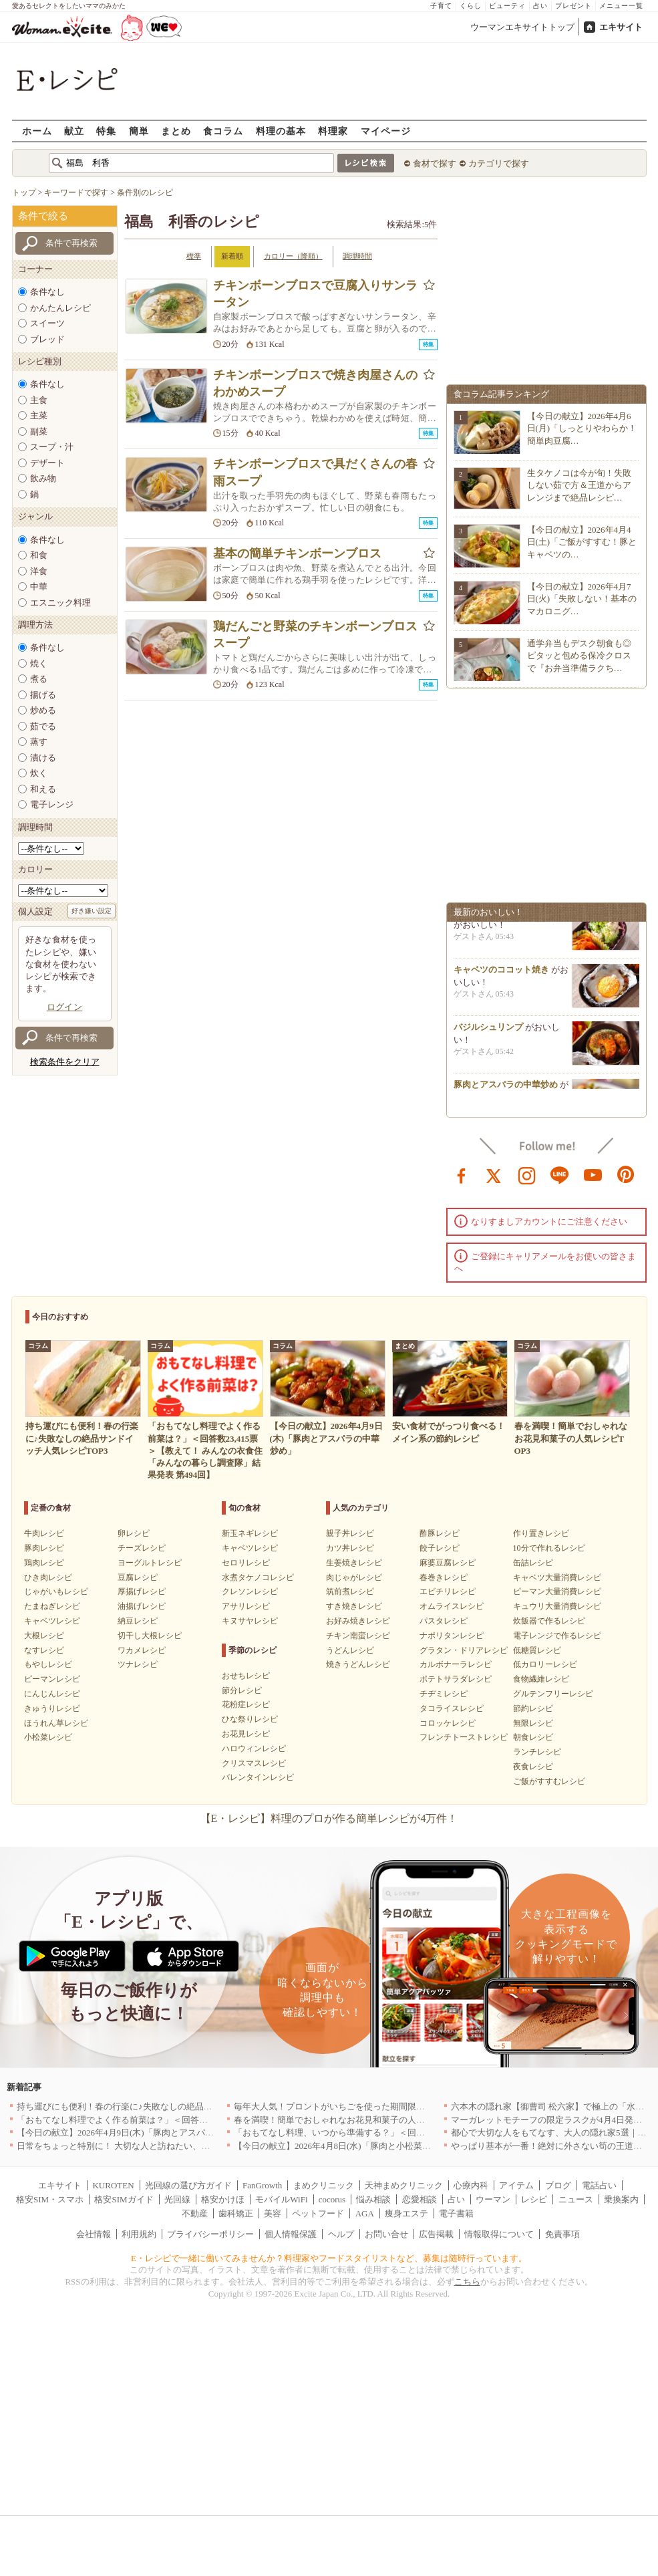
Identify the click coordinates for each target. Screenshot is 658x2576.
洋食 (38, 571)
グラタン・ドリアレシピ (464, 1650)
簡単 (139, 130)
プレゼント (573, 5)
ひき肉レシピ (48, 1577)
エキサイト (621, 27)
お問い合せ (386, 2234)
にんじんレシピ (52, 1693)
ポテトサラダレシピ (456, 1679)
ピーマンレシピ (52, 1679)
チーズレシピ (142, 1548)
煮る (38, 679)
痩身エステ (406, 2213)
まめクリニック (323, 2185)
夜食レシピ (533, 1766)
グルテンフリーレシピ (553, 1693)
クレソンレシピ (250, 1591)
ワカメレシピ (142, 1650)
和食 (38, 555)
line (560, 1174)
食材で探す (434, 163)
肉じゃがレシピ (354, 1577)
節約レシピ (533, 1708)
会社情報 (93, 2234)
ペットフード (318, 2213)
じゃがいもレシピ (56, 1591)
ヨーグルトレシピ (150, 1562)
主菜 (38, 415)
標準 (193, 256)
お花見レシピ (246, 1733)
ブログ (558, 2185)
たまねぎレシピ (52, 1606)
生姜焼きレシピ (354, 1562)
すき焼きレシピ (354, 1606)
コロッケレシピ (448, 1723)
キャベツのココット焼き (501, 974)
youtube (593, 1174)
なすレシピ (44, 1650)
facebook (462, 1174)
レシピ (534, 2199)
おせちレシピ (246, 1675)
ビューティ (507, 5)
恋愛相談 (419, 2199)
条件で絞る (43, 216)
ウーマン (493, 2199)
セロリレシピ (246, 1562)
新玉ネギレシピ (250, 1533)
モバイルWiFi (281, 2199)
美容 (272, 2213)
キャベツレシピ (52, 1621)
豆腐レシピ (138, 1577)
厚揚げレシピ (142, 1591)
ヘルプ (341, 2234)
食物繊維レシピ (541, 1679)
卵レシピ (134, 1533)
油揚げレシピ (142, 1606)
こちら (467, 2282)
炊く (38, 773)
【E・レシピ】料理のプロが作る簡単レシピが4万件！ (329, 1818)
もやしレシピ (48, 1664)
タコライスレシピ (452, 1708)
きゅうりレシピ (52, 1708)
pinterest (626, 1174)
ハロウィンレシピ (254, 1748)
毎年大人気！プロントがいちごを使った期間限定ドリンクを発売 (360, 2106)
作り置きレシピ (541, 1533)
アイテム (516, 2185)
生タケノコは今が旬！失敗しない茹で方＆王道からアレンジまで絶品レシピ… (579, 485)
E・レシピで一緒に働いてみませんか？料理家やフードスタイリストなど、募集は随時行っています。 (329, 2258)
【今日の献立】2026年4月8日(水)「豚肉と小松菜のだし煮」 (350, 2146)
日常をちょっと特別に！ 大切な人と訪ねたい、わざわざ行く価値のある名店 (165, 2146)
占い (540, 5)
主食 (38, 400)
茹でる (43, 726)
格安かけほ (222, 2199)
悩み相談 (373, 2199)
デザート (47, 463)
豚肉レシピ (44, 1548)
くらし (471, 5)
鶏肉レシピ (44, 1562)
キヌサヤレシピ (250, 1621)
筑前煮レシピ (350, 1591)
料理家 (333, 130)
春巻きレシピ (444, 1577)
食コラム (223, 130)
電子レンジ (51, 804)
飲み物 (43, 478)
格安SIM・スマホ (50, 2199)
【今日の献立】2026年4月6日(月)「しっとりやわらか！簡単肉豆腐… (582, 428)
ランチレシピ (537, 1752)
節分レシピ (242, 1690)
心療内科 (471, 2185)
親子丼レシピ (350, 1533)
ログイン (65, 1007)
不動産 (195, 2213)
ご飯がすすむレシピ (549, 1781)
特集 (106, 130)
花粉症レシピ (246, 1704)
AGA (364, 2213)
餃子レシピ (440, 1548)
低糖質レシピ (537, 1650)
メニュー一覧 (621, 5)
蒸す (38, 742)
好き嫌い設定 (91, 910)
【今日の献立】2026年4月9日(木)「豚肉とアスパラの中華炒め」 (141, 2133)
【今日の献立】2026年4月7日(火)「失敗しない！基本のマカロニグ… (582, 599)
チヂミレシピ (444, 1693)
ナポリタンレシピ (452, 1635)
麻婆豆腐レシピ (448, 1562)
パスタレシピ (444, 1621)
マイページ (386, 130)
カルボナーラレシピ (456, 1664)
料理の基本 (281, 130)
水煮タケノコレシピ (258, 1577)
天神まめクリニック (404, 2185)
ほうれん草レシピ (56, 1723)
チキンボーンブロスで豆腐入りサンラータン (315, 294)
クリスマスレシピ (254, 1763)
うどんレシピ (350, 1650)
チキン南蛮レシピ (358, 1635)
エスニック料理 (60, 603)
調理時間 (357, 256)
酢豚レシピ (440, 1533)
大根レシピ (44, 1635)
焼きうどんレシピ (358, 1664)
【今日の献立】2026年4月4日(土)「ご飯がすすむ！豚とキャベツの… (582, 542)
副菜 (38, 431)
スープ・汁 (51, 447)
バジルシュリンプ (488, 1031)
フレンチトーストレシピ (464, 1737)
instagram (527, 1174)
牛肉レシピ (44, 1533)
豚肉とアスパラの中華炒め (506, 1088)
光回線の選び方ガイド (188, 2185)
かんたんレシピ (60, 308)
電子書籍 (456, 2213)
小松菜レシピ (48, 1737)
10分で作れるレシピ (549, 1548)
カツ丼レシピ (350, 1548)
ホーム (37, 130)
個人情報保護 (291, 2234)
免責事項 (562, 2234)
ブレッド (47, 339)
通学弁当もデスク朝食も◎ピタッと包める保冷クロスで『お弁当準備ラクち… (579, 655)
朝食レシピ (533, 1737)
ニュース (575, 2199)
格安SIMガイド (123, 2199)
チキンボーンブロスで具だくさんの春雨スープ (315, 472)
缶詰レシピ (533, 1562)
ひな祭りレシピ (250, 1719)
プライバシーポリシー (210, 2234)
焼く (38, 663)
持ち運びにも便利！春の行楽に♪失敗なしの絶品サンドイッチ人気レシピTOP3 (168, 2106)
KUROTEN (113, 2185)
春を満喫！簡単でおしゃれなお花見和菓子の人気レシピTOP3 (353, 2120)
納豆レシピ (138, 1621)
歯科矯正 (235, 2213)
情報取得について (499, 2234)
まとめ (176, 130)
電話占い (599, 2185)
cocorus (332, 2199)
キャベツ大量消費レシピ (557, 1577)
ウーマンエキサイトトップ (522, 27)
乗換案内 (621, 2199)
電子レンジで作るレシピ (557, 1635)
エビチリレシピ (448, 1591)
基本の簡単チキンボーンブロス (297, 553)
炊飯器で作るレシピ (549, 1621)
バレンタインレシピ (258, 1777)
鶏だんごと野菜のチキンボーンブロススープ (315, 635)
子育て (441, 5)
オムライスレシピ (452, 1606)
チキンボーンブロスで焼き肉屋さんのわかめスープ (315, 383)
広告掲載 (436, 2234)
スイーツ (47, 323)
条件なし (47, 292)
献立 (74, 130)
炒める (43, 710)
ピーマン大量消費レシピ (557, 1591)
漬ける (43, 758)
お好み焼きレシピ (358, 1621)
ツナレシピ (138, 1664)
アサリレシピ (246, 1606)
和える (43, 789)
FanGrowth (262, 2185)
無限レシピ (533, 1723)
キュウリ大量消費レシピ (557, 1606)
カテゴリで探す (498, 163)
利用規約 (139, 2234)
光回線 (177, 2199)
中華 (38, 587)
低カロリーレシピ (545, 1664)
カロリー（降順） (293, 256)
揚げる (43, 695)
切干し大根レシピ (150, 1635)
